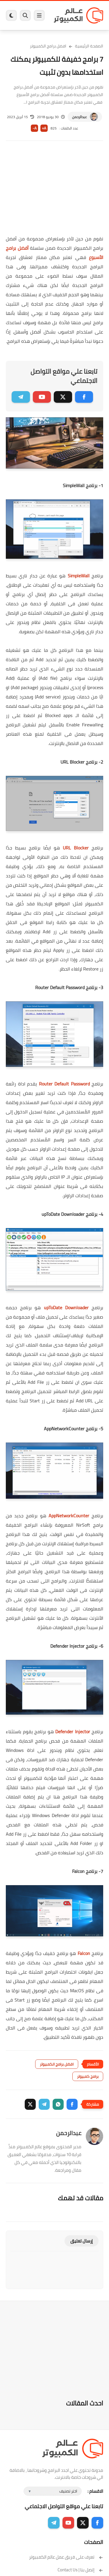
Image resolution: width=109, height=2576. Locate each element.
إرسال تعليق (81, 2241)
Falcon (84, 1953)
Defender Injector (72, 1731)
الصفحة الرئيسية (89, 46)
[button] (72, 2104)
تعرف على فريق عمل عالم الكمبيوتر (66, 2557)
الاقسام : (95, 2491)
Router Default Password (64, 1083)
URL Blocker (76, 847)
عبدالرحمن (79, 116)
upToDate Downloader (66, 1307)
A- (35, 128)
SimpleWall (79, 575)
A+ (44, 128)
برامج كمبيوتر (88, 2076)
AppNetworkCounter (69, 1515)
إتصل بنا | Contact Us (80, 2570)
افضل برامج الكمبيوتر (48, 46)
